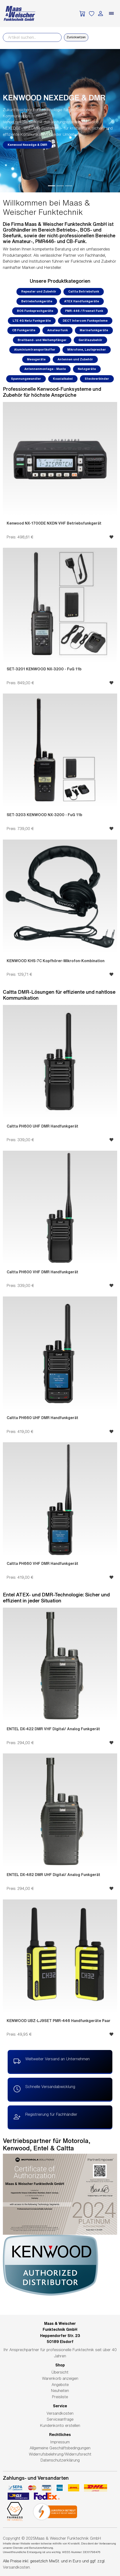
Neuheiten (60, 2390)
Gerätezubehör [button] (90, 340)
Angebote (60, 2384)
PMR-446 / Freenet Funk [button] (84, 310)
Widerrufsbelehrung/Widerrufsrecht (60, 2454)
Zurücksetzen (76, 37)
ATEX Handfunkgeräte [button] (81, 301)
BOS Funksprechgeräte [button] (35, 310)
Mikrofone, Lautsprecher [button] (86, 349)
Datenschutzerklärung (60, 2460)
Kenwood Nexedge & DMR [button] (27, 144)
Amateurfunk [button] (57, 330)
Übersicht (60, 2372)
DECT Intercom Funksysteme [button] (85, 320)
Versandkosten (60, 2413)
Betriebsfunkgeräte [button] (36, 301)
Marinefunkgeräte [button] (94, 330)
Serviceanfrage (60, 2419)
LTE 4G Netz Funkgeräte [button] (32, 320)
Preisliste (60, 2397)
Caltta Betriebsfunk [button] (83, 291)
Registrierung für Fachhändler (45, 2116)
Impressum (60, 2442)
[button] (9, 120)
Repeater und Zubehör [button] (38, 291)
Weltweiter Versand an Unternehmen (52, 2061)
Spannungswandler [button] (26, 378)
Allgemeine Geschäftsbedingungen (60, 2448)
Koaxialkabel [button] (63, 378)
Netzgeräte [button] (87, 368)
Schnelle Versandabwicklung (44, 2089)
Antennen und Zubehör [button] (75, 359)
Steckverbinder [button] (97, 378)
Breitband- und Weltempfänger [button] (42, 340)
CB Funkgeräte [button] (23, 330)
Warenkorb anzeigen (60, 2378)
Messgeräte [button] (36, 359)
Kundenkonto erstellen (60, 2425)
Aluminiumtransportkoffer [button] (34, 349)
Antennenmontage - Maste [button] (45, 368)
